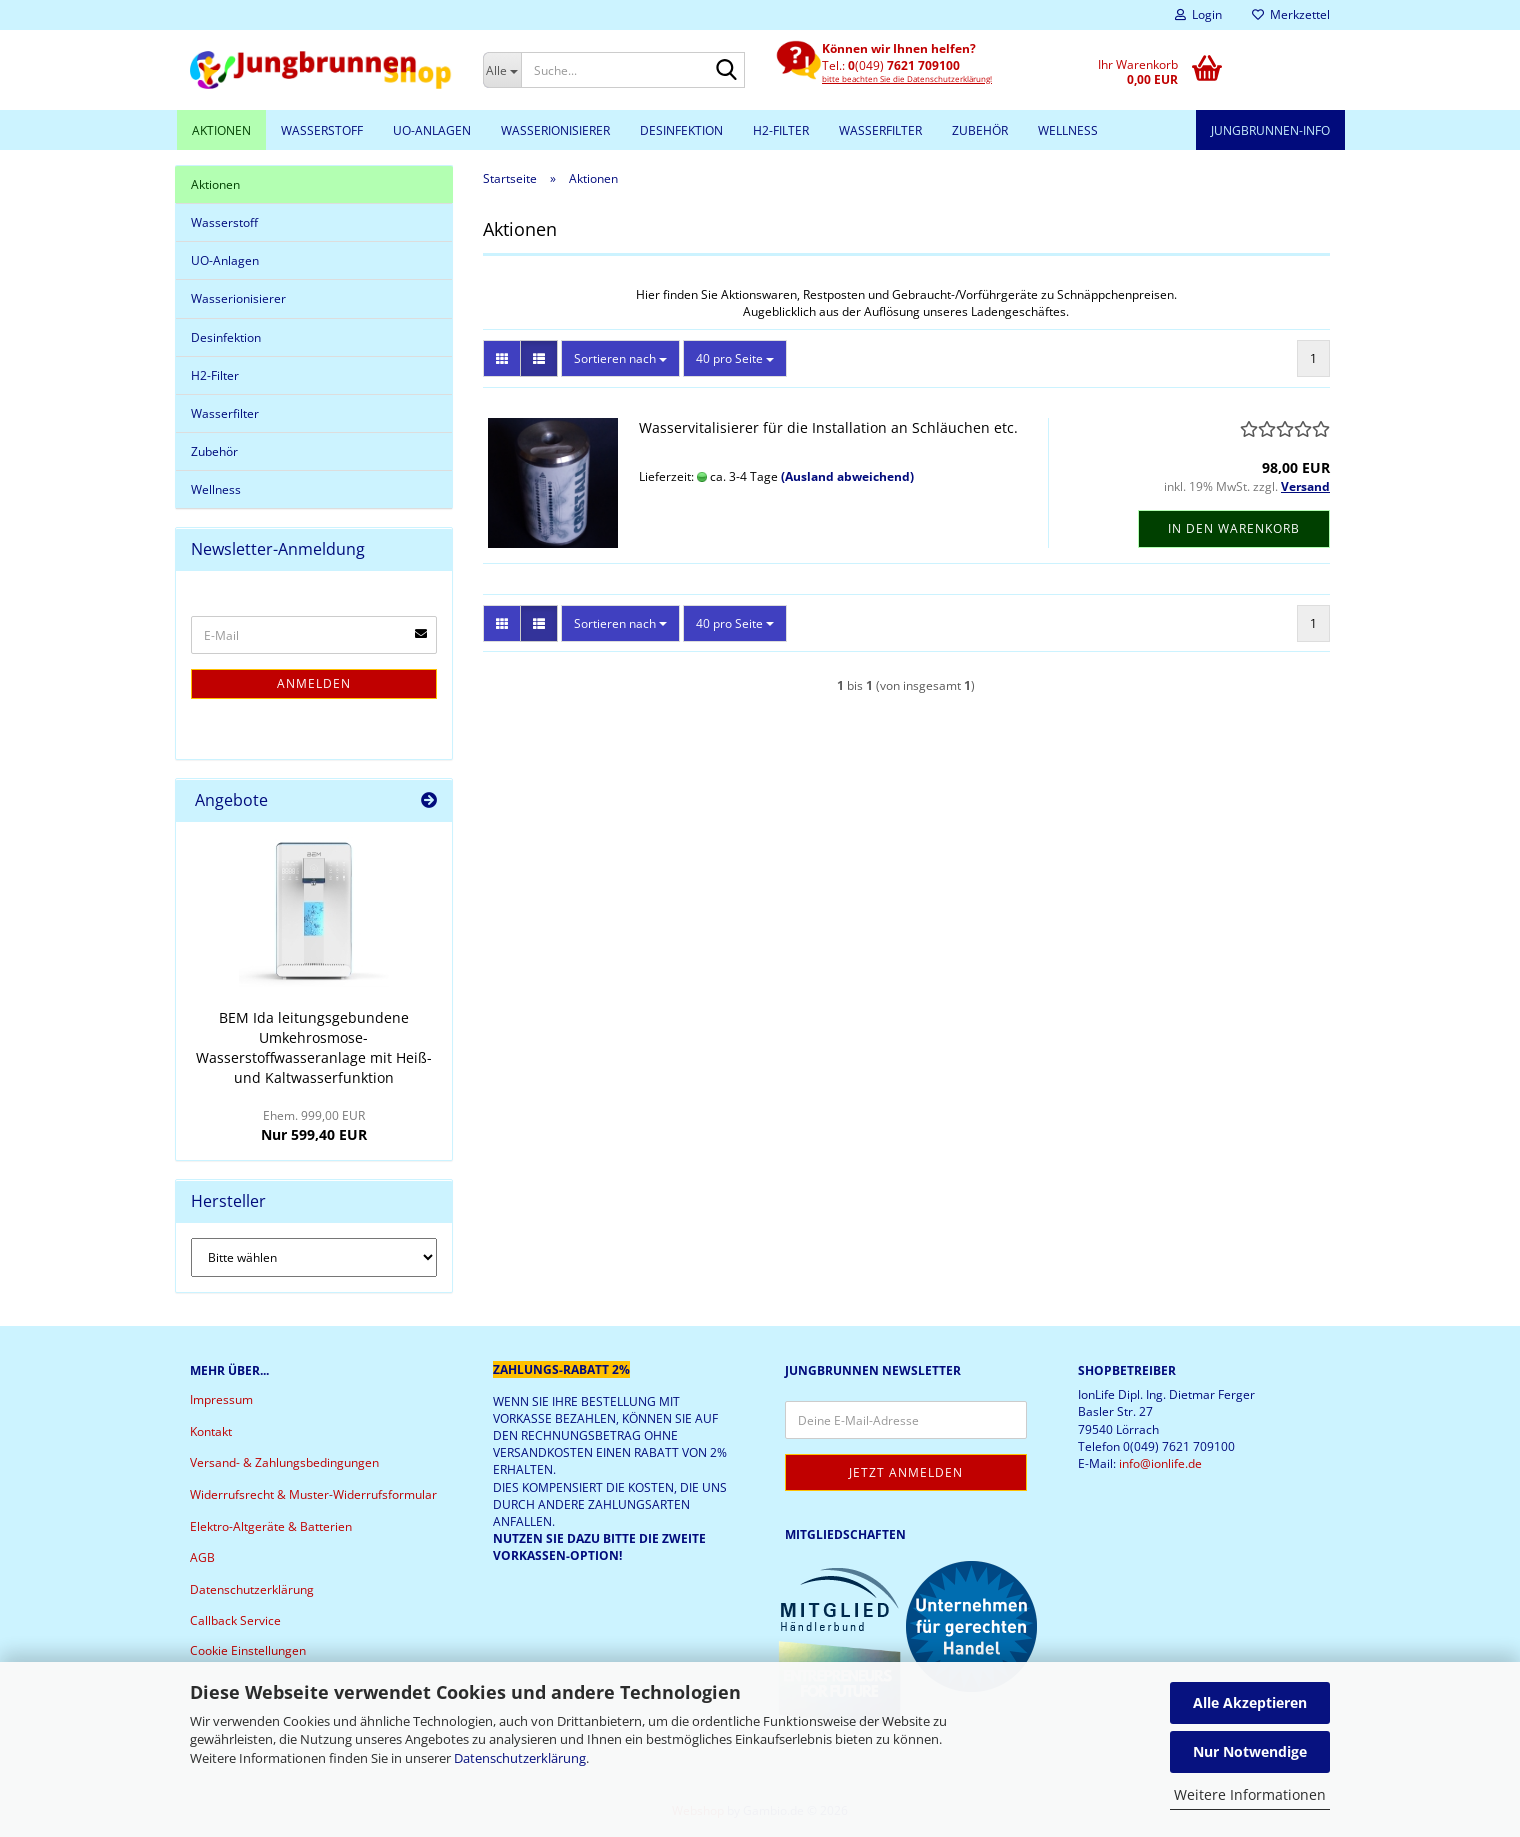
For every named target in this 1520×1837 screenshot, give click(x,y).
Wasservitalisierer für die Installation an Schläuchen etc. (828, 427)
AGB (202, 1557)
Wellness (1068, 130)
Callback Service (235, 1620)
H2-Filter (781, 130)
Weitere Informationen (1250, 1794)
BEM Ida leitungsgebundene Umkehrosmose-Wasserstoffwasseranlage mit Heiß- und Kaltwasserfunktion (314, 1047)
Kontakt (211, 1431)
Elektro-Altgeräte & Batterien (271, 1526)
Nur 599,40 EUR (314, 1125)
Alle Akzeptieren (1250, 1702)
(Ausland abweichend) (847, 476)
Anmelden (314, 683)
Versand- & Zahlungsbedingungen (284, 1462)
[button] (502, 358)
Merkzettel (1291, 14)
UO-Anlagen (432, 130)
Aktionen (221, 130)
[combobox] (620, 358)
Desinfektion (681, 130)
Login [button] (1198, 14)
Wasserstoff (322, 130)
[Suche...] (502, 70)
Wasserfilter (880, 130)
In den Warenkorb (1234, 528)
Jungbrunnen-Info (1270, 130)
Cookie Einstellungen (248, 1650)
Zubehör (980, 130)
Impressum (221, 1399)
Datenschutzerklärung (520, 1758)
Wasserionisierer (555, 130)
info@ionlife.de (1160, 1463)
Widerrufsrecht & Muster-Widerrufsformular (313, 1494)
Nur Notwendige (1250, 1751)
